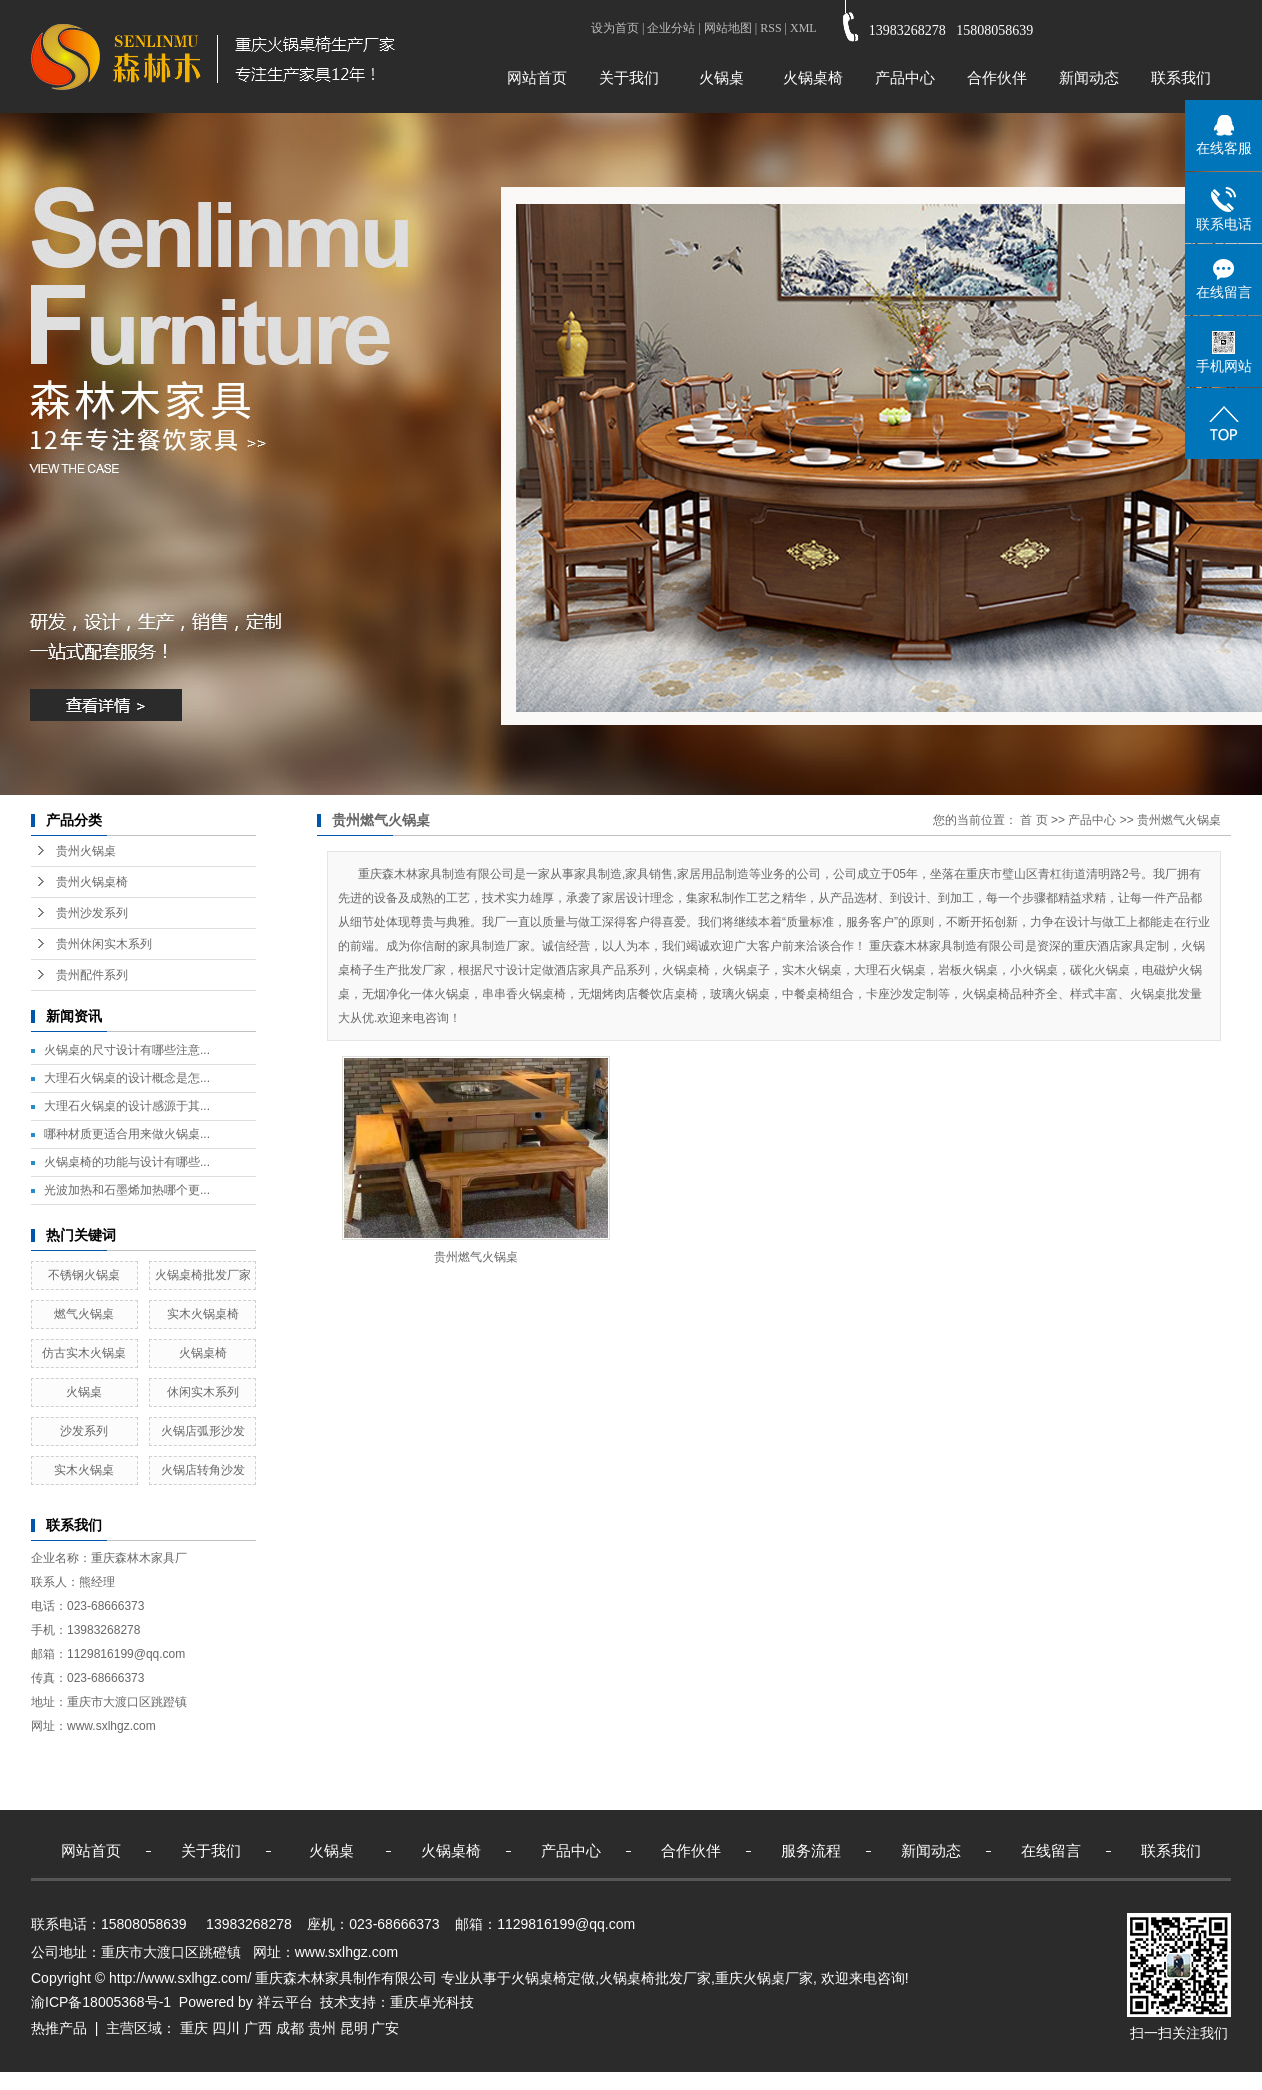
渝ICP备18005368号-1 (101, 2002)
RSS (770, 28)
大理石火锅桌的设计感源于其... (127, 1106)
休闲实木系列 (203, 1392)
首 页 (1033, 820)
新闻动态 (1089, 77)
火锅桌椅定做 (553, 1978)
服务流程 (811, 1850)
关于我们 (629, 77)
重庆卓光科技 (432, 2002)
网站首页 (537, 77)
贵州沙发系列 (92, 913)
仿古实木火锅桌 (84, 1353)
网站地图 (728, 28)
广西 (258, 2028)
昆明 (354, 2028)
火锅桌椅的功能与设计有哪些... (127, 1162)
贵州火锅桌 (86, 851)
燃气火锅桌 (84, 1314)
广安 (385, 2028)
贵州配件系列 (92, 975)
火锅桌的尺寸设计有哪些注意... (127, 1050)
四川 (226, 2028)
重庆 (194, 2028)
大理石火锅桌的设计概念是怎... (127, 1078)
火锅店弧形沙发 (203, 1431)
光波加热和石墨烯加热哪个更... (127, 1190)
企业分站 (671, 28)
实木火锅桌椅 (203, 1314)
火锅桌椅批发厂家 (203, 1275)
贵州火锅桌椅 (92, 882)
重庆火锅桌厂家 (764, 1978)
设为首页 (615, 28)
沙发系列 (84, 1431)
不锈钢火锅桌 (84, 1275)
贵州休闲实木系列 (104, 944)
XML (803, 28)
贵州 (322, 2028)
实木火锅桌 (84, 1470)
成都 (290, 2028)
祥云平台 (285, 2002)
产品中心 (905, 77)
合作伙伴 (997, 77)
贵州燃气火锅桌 (1179, 820)
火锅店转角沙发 (203, 1470)
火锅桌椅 (813, 77)
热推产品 (59, 2028)
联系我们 (1181, 77)
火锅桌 (721, 77)
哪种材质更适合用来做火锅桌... (127, 1134)
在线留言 (1051, 1850)
